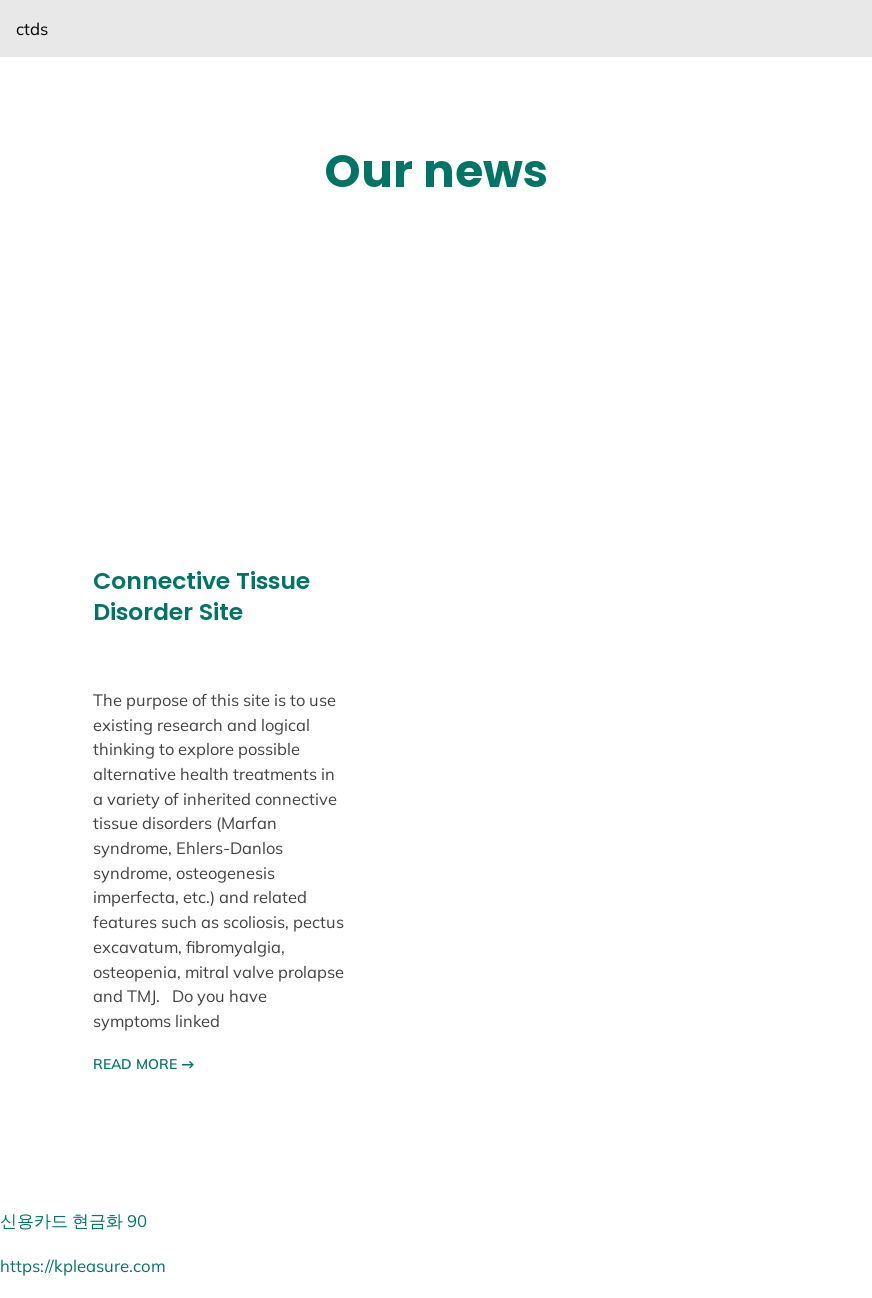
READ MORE (143, 1064)
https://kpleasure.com (83, 1265)
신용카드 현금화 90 (73, 1220)
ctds (32, 28)
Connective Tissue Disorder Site (201, 596)
